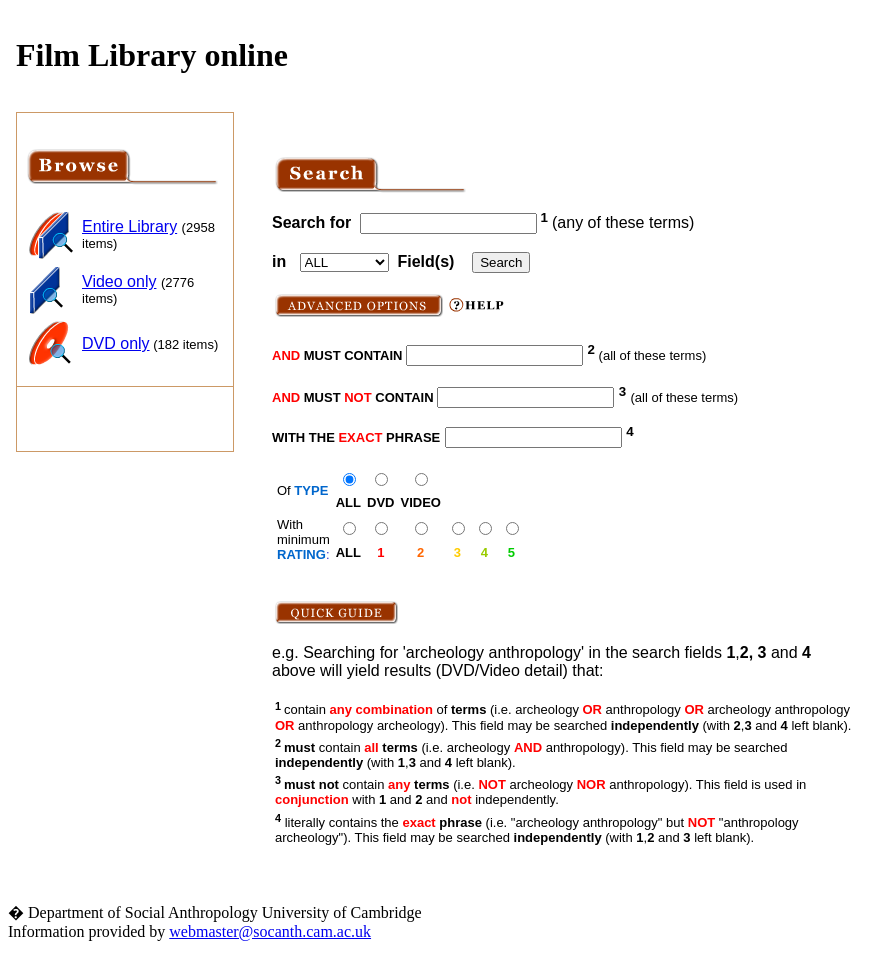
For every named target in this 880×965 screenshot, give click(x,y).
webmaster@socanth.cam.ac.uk (270, 931)
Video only (119, 281)
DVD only (116, 343)
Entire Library (129, 226)
